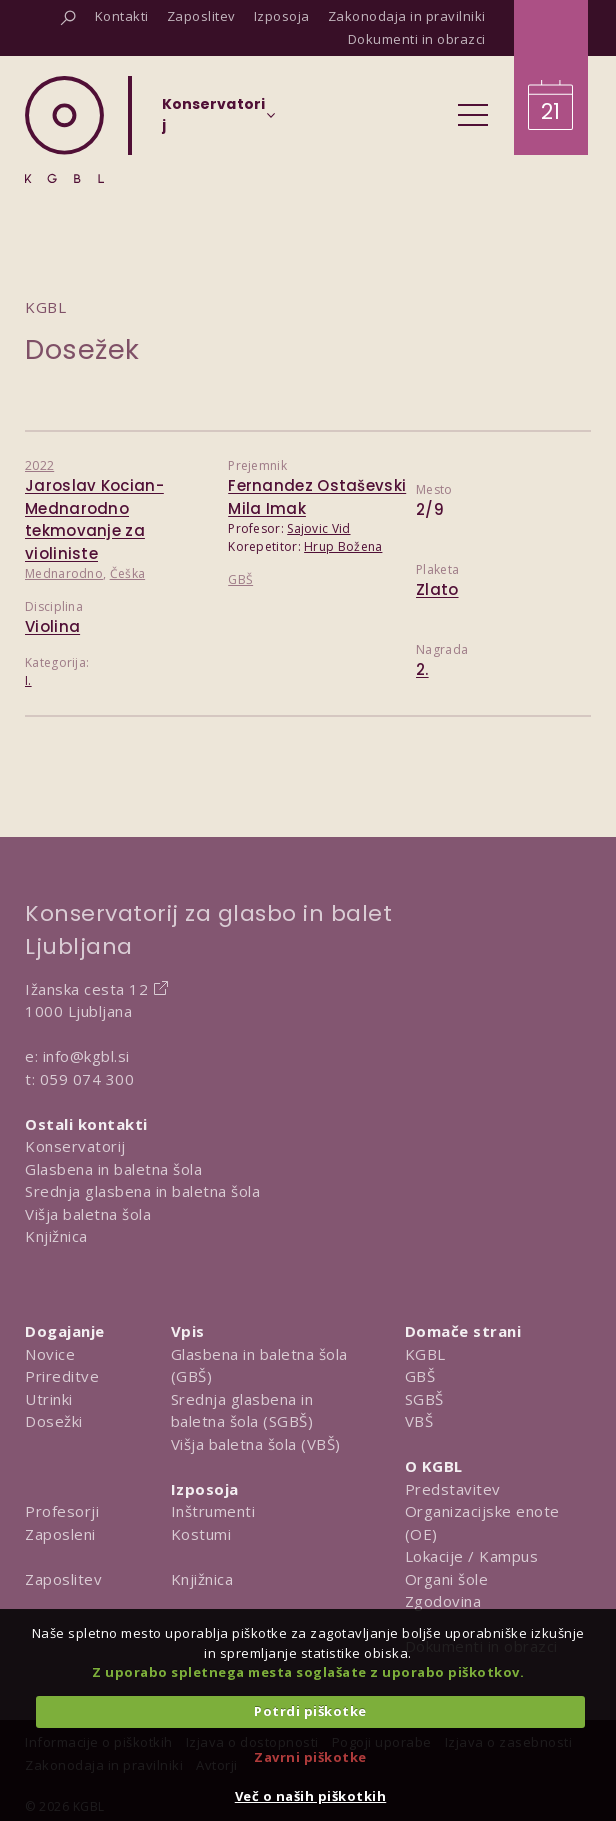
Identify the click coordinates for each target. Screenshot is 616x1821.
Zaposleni (60, 1534)
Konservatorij (75, 1146)
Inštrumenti (213, 1511)
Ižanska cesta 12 (86, 989)
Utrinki (49, 1399)
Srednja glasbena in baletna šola (142, 1191)
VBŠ (419, 1421)
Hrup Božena (343, 546)
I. (28, 680)
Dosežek (82, 349)
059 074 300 (87, 1079)
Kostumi (201, 1534)
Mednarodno (64, 573)
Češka (128, 573)
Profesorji (62, 1511)
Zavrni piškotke (310, 1757)
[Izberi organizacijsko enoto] (213, 121)
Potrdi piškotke (310, 1711)
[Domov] (64, 129)
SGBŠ (424, 1399)
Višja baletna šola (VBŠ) (256, 1444)
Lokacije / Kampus (472, 1556)
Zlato (437, 589)
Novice (50, 1354)
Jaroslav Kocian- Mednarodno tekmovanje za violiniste (94, 519)
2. (422, 669)
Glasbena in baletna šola (113, 1169)
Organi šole (447, 1579)
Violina (52, 626)
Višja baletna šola (88, 1214)
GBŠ (240, 579)
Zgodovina (443, 1601)
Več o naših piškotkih (311, 1796)
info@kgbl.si (86, 1056)
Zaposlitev (63, 1579)
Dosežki (54, 1421)
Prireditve (62, 1376)
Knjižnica (56, 1236)
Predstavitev (453, 1489)
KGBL (425, 1354)
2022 (39, 465)
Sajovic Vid (318, 528)
